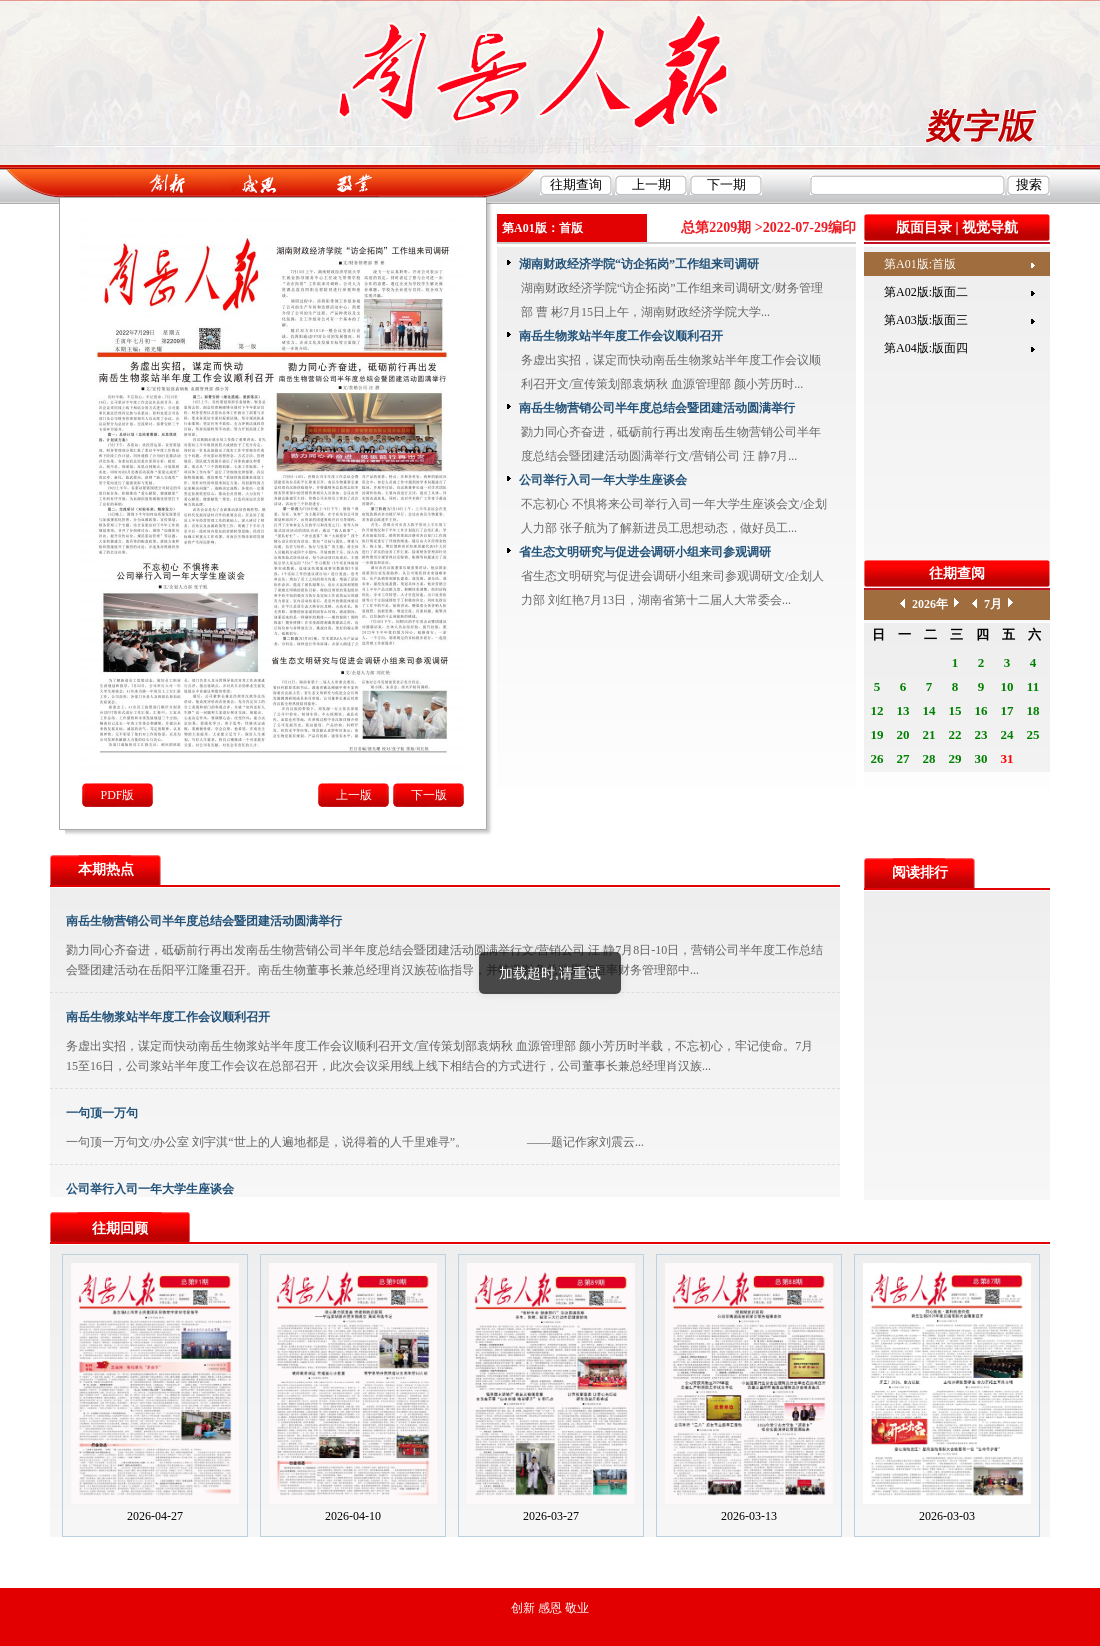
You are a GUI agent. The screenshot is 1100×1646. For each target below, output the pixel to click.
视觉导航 (990, 227)
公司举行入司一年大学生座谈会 (603, 480)
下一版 (429, 795)
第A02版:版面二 (926, 292)
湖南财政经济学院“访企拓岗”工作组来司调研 (639, 264)
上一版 (354, 795)
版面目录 (924, 227)
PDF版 (117, 795)
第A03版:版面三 (926, 320)
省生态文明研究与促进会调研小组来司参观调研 (645, 552)
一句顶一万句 (102, 1113)
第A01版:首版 (920, 264)
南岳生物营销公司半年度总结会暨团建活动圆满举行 (657, 408)
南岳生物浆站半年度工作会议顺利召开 (621, 336)
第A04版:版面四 (926, 348)
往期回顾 (120, 1228)
